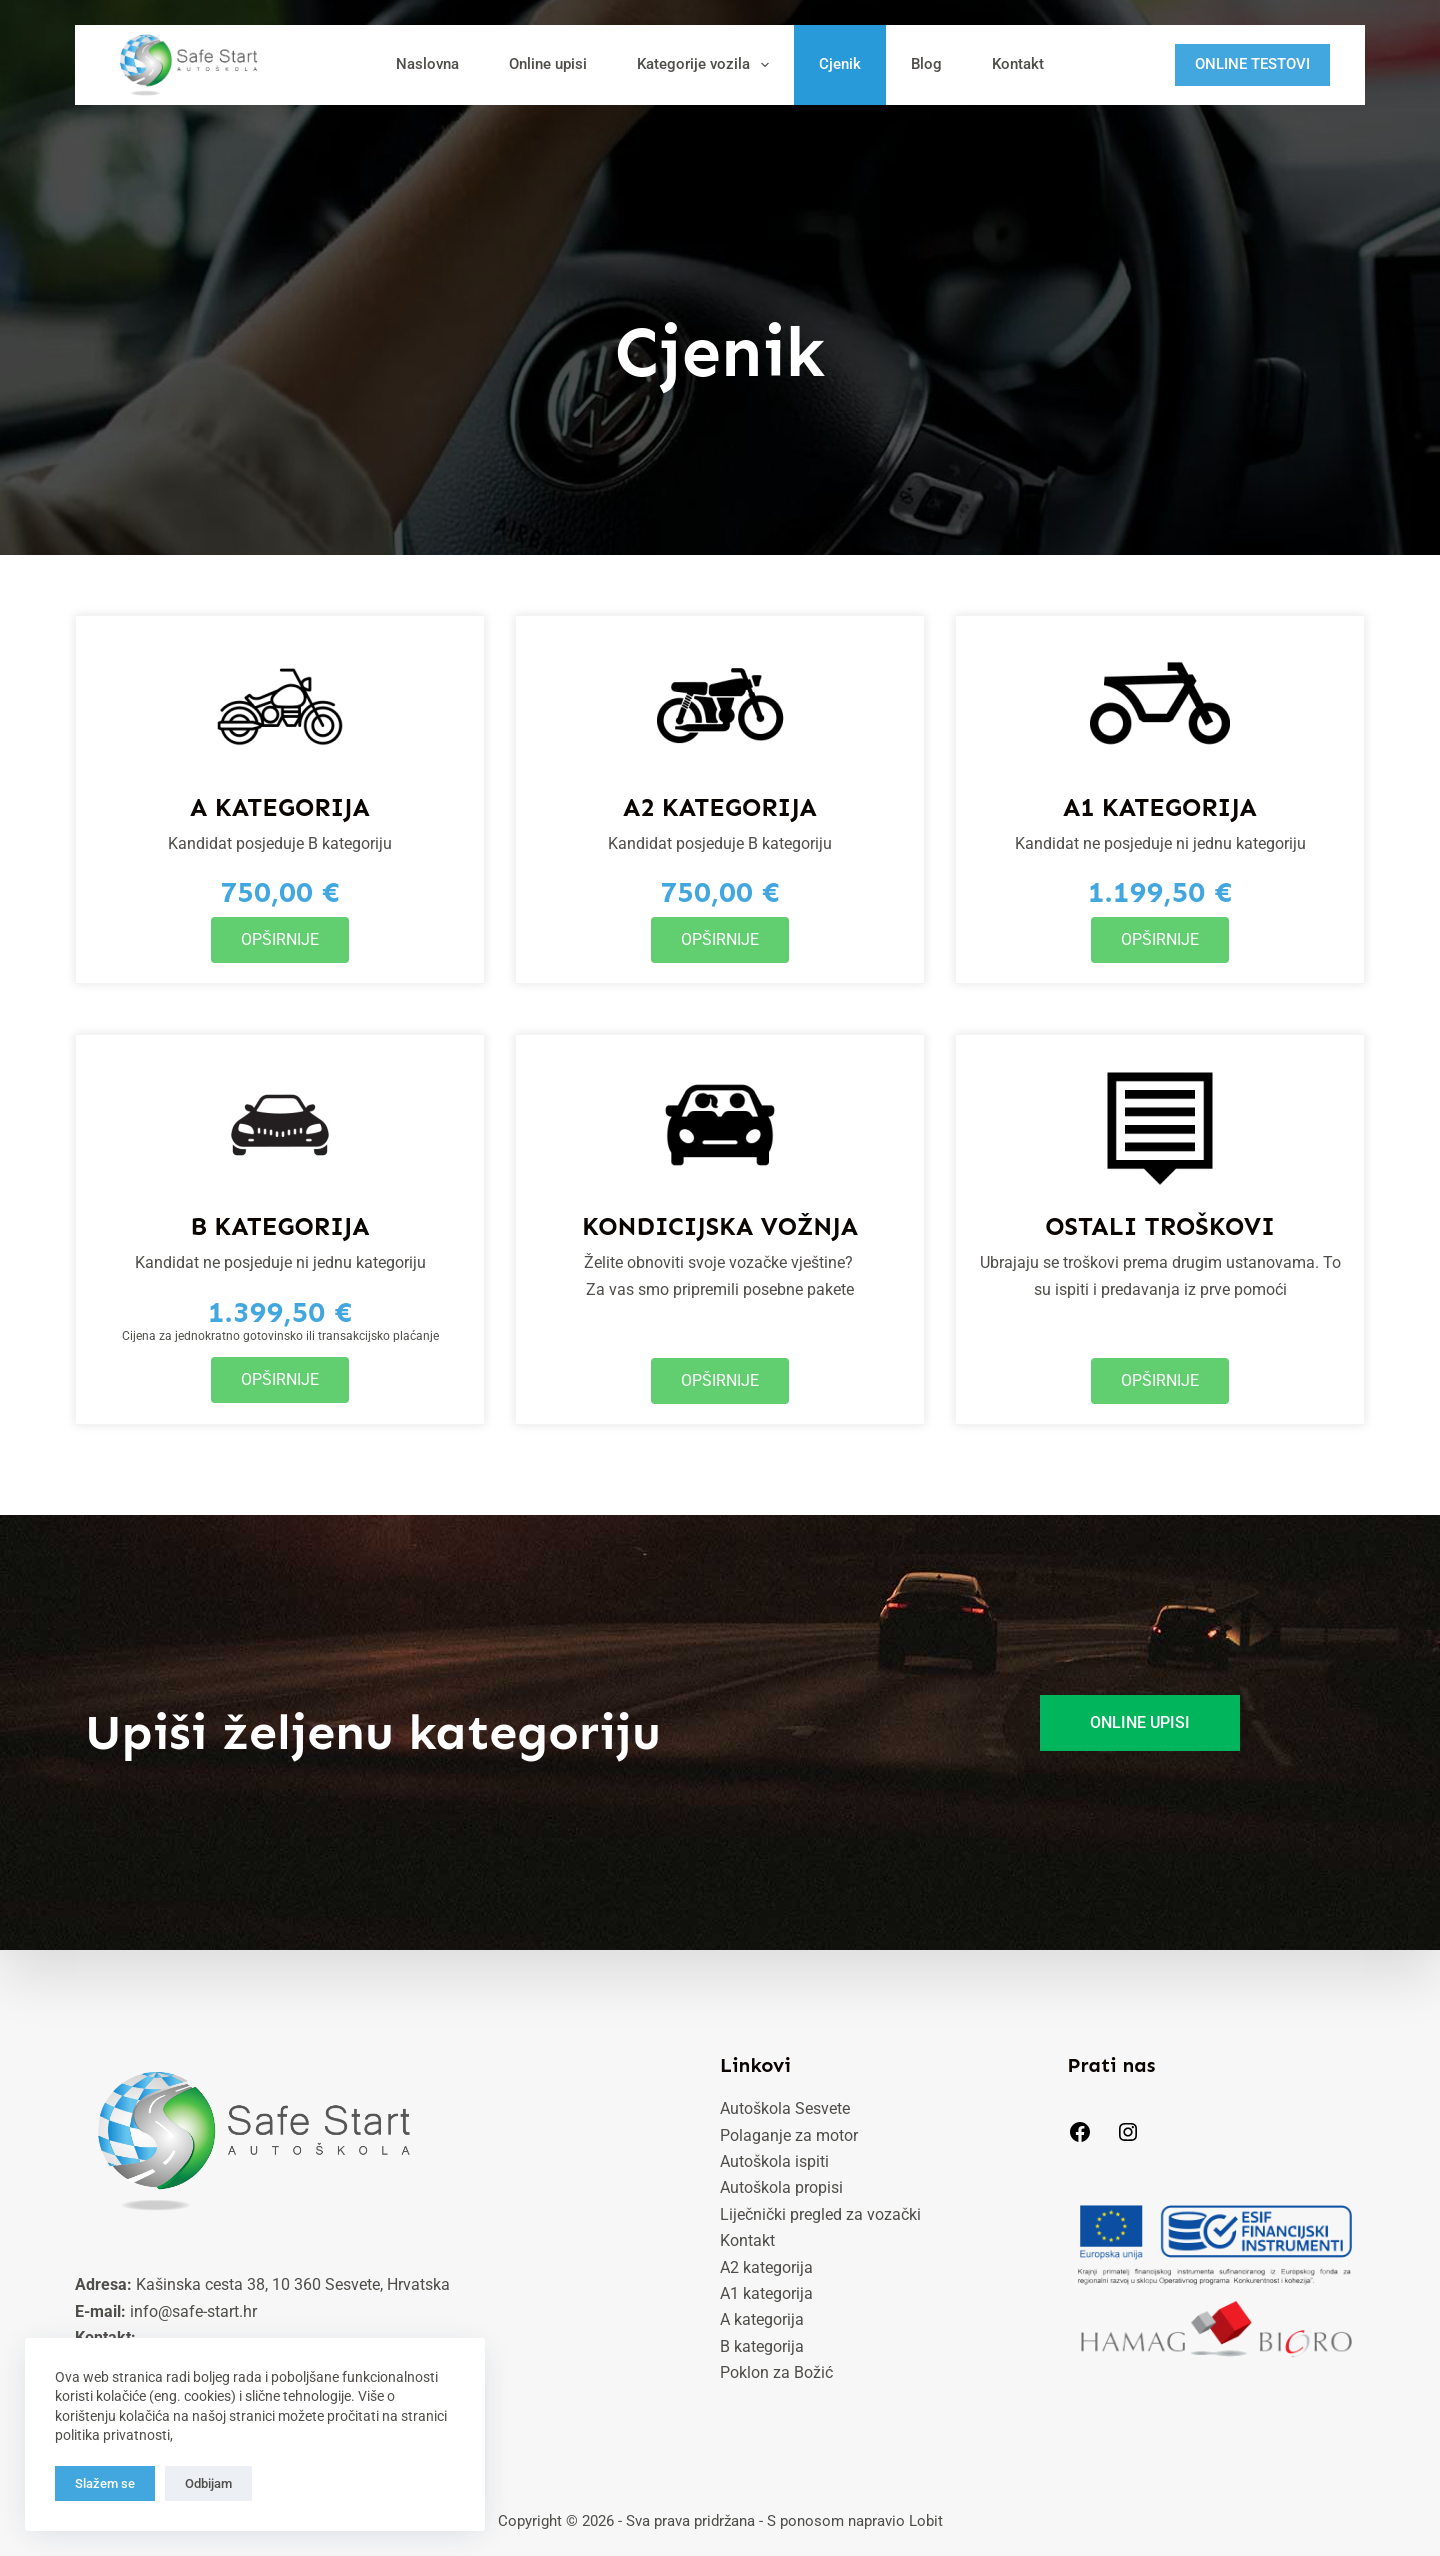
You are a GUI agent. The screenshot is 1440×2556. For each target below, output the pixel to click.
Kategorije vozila (707, 65)
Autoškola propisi (781, 2187)
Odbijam (208, 2483)
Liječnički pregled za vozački (820, 2214)
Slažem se (105, 2483)
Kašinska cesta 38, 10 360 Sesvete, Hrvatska (293, 2284)
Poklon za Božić (776, 2372)
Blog (926, 64)
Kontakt (1018, 64)
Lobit (926, 2521)
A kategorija (762, 2319)
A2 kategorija (766, 2267)
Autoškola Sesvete (785, 2108)
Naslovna (427, 64)
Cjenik (840, 64)
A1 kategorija (766, 2293)
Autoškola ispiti (774, 2161)
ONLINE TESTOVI (1252, 64)
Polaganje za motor (789, 2135)
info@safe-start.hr (193, 2311)
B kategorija (762, 2346)
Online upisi (548, 64)
